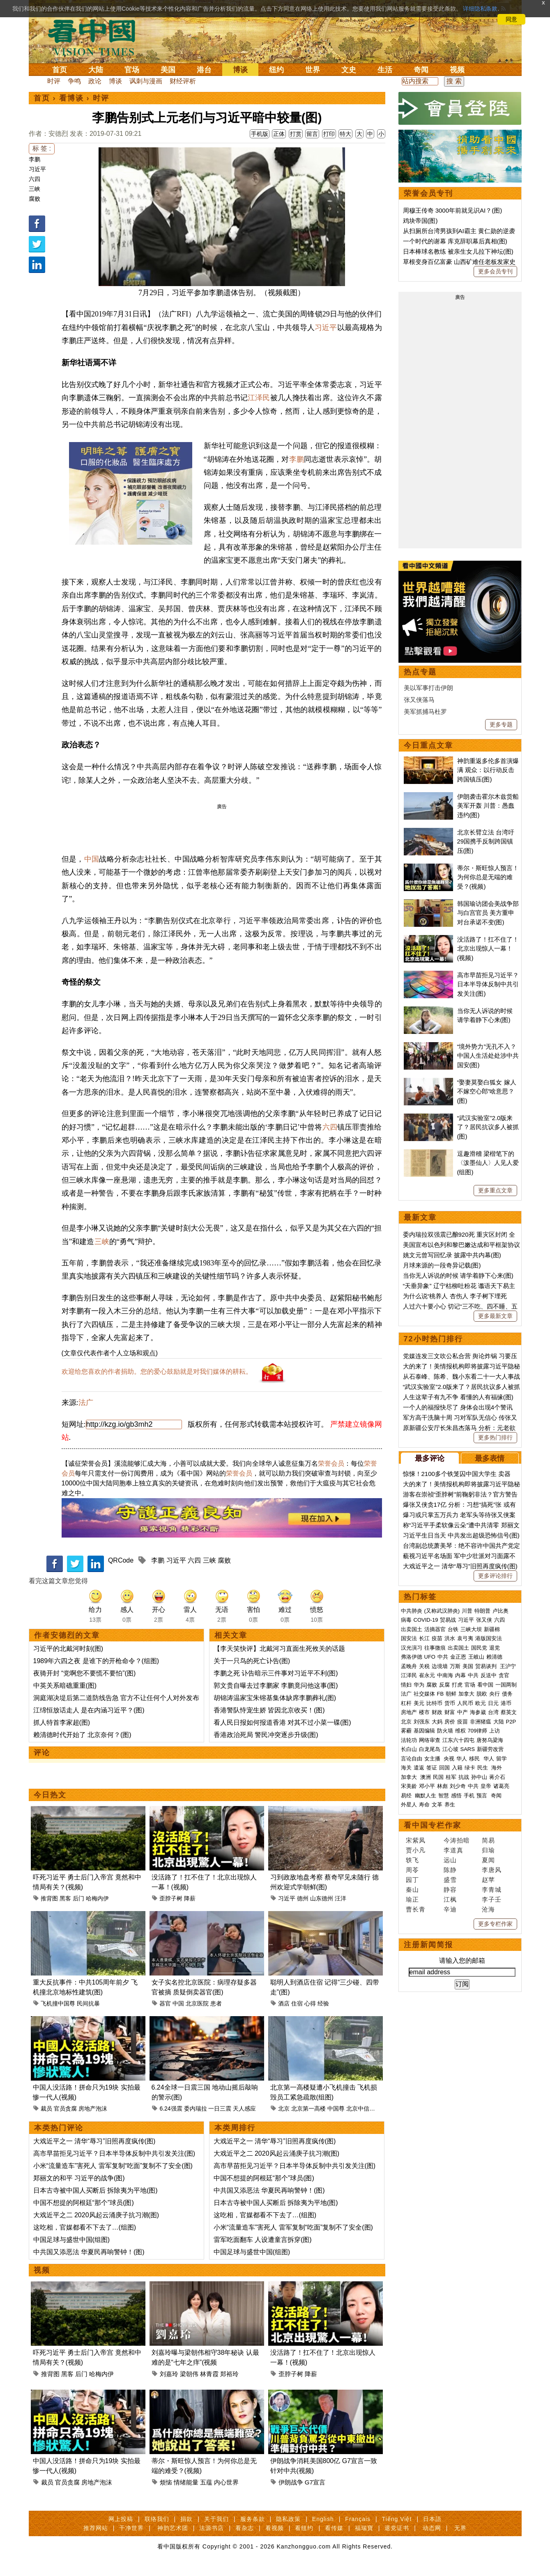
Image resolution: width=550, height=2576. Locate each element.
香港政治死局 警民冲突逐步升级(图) (266, 1734)
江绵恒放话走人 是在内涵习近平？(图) (89, 1710)
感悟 (456, 1795)
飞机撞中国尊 (58, 2003)
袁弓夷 (465, 1638)
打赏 (295, 134)
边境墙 (440, 1666)
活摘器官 (435, 1629)
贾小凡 (416, 1850)
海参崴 (478, 1712)
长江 (424, 1638)
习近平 (37, 169)
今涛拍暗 (457, 1840)
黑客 (65, 1898)
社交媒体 (424, 1694)
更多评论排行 (495, 1575)
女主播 (433, 1759)
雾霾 (406, 1731)
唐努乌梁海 (489, 1740)
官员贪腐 (65, 2108)
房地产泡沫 (92, 2108)
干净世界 (131, 2528)
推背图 (49, 1898)
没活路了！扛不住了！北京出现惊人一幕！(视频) (488, 948)
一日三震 (219, 2108)
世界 (312, 70)
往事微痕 (435, 1648)
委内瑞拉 (195, 2108)
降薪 (190, 1898)
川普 (467, 1611)
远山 (450, 1859)
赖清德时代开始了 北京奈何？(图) (82, 1734)
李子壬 (492, 1899)
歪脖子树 (170, 1898)
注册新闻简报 (428, 1945)
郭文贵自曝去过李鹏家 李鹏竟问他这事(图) (276, 1685)
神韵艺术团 (172, 2528)
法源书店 (211, 2528)
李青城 (492, 1889)
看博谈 (71, 98)
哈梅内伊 (97, 1898)
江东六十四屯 (458, 1740)
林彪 (442, 1786)
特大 (345, 134)
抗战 (463, 1777)
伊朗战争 (290, 2482)
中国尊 (336, 2108)
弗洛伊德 (411, 1657)
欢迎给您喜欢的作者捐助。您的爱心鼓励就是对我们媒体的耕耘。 (157, 1371)
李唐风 (492, 1869)
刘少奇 (458, 1786)
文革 (437, 1804)
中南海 (445, 1675)
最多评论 (429, 1458)
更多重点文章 (495, 1190)
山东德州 (321, 1898)
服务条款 (252, 2519)
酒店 (284, 2003)
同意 (511, 19)
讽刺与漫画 (145, 81)
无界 (460, 2528)
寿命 (424, 1804)
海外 (497, 1768)
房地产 (409, 1712)
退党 (494, 1648)
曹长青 (416, 1909)
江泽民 (259, 398)
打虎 (457, 1685)
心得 (310, 2003)
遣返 (419, 1768)
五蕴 (206, 2482)
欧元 (480, 1703)
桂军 (451, 1777)
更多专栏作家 (495, 1924)
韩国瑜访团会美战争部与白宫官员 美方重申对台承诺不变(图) (488, 913)
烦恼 (166, 2482)
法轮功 (409, 1740)
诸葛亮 (501, 1786)
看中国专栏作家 (432, 1825)
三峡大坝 (471, 1629)
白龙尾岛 (429, 1749)
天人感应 (244, 2108)
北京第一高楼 (308, 2108)
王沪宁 (508, 1666)
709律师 (478, 1731)
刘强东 (422, 1722)
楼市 (424, 1712)
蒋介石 (498, 1777)
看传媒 (334, 2528)
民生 (483, 1768)
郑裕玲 (229, 2373)
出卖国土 (411, 1629)
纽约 (276, 70)
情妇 (406, 1685)
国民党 (479, 1648)
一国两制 (506, 1685)
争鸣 (74, 81)
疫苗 (437, 1638)
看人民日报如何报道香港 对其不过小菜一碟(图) (282, 1722)
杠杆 (406, 1703)
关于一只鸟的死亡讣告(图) (252, 1660)
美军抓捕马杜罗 (425, 711)
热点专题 (420, 672)
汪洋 (340, 1898)
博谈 (240, 70)
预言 (482, 1795)
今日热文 (50, 1795)
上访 (494, 1731)
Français (358, 2519)
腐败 (34, 198)
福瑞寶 (364, 2528)
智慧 (443, 1795)
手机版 (259, 134)
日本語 (432, 2519)
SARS (467, 1749)
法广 (85, 1402)
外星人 (409, 1804)
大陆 (95, 70)
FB (440, 1694)
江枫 (450, 1899)
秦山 (412, 1889)
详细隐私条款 (480, 8)
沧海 (488, 1909)
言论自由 (411, 1759)
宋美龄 (409, 1786)
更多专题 (501, 724)
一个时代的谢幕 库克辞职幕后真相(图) (455, 241)
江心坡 (450, 1749)
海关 (406, 1768)
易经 (407, 1795)
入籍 (457, 1768)
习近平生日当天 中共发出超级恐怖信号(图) (461, 1535)
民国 (438, 1777)
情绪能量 (186, 2482)
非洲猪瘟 (480, 1722)
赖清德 (494, 1657)
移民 (474, 1759)
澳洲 (425, 1777)
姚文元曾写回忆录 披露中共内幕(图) (452, 1254)
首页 (59, 70)
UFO (429, 1657)
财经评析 (183, 81)
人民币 (465, 1703)
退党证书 (396, 2528)
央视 (449, 1759)
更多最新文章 (495, 1316)
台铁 (453, 1629)
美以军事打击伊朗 (428, 687)
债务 (507, 1694)
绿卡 (470, 1768)
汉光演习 (411, 1648)
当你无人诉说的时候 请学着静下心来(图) (458, 1275)
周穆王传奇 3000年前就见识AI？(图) (452, 210)
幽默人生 (425, 1795)
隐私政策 (288, 2519)
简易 (488, 1840)
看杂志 (244, 2528)
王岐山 (476, 1657)
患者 (216, 2003)
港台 (204, 70)
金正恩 (458, 1657)
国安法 (409, 1638)
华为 (419, 1685)
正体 (279, 134)
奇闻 (421, 70)
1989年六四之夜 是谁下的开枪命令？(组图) (96, 1660)
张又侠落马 (419, 699)
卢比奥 (500, 1611)
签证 (431, 1768)
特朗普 (482, 1611)
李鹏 (34, 159)
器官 (165, 2003)
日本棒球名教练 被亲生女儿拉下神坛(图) (458, 251)
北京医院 (197, 2003)
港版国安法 (488, 1638)
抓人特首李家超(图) (61, 1722)
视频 (457, 70)
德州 (302, 1898)
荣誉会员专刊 (428, 193)
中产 (462, 1712)
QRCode (120, 1560)
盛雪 (450, 1879)
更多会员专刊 (495, 271)
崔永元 (427, 1675)
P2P (511, 1722)
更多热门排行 (495, 1437)
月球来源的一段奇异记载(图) (442, 1265)
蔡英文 (509, 1712)
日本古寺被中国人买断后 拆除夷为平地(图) (95, 2190)
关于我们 (216, 2519)
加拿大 (466, 1694)
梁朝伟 (189, 2373)
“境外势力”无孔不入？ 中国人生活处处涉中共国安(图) (488, 1055)
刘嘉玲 (169, 2373)
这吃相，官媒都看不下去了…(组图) (84, 2227)
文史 (348, 70)
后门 (78, 1898)
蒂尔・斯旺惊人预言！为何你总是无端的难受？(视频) (488, 877)
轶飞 (412, 1859)
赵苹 (488, 1879)
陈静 (450, 1869)
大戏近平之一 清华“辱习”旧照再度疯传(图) (94, 2141)
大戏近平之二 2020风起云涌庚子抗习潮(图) (96, 2215)
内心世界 (226, 2482)
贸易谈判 (486, 1666)
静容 (450, 1889)
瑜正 (412, 1899)
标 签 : (41, 148)
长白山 (409, 1749)
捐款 (186, 2519)
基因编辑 (424, 1731)
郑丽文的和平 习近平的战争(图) (79, 2178)
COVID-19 (426, 1620)
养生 (449, 1804)
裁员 (46, 2108)
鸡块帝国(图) (420, 220)
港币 (506, 1703)
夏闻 (488, 1859)
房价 (449, 1722)
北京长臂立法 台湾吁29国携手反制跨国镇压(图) (485, 841)
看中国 (96, 36)
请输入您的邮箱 (462, 1960)
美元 (419, 1703)
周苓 (412, 1869)
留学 (501, 1759)
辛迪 (450, 1909)
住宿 (297, 2003)
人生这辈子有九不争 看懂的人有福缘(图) (458, 1396)
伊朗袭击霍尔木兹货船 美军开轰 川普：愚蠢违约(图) (488, 805)
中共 (442, 1657)
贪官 (504, 1675)
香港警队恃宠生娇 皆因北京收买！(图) (269, 1710)
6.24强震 (170, 2108)
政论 (94, 81)
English (323, 2519)
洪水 (449, 1638)
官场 (131, 70)
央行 (494, 1694)
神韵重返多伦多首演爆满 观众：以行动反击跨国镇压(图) (488, 770)
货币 (449, 1703)
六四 (34, 179)
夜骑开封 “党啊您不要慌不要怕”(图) (84, 1673)
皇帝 (486, 1786)
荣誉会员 (331, 1463)
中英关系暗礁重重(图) (65, 1685)
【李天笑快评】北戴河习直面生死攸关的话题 (279, 1648)
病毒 (406, 1620)
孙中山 (479, 1777)
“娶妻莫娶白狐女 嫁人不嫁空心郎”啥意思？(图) (486, 1091)
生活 (384, 70)
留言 (312, 134)
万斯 (455, 1666)
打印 (329, 134)
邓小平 (427, 1786)
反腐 (444, 1685)
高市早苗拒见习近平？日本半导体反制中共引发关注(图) (114, 2153)
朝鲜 (451, 1694)
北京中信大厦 (363, 2108)
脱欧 (481, 1694)
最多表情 (489, 1458)
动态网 (432, 2528)
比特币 (434, 1703)
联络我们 (157, 2519)
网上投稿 (120, 2519)
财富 (449, 1712)
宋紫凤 (416, 1840)
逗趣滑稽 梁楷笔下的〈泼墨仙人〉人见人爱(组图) (488, 1163)
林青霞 (209, 2373)
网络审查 (429, 1740)
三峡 (34, 189)
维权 (460, 1731)
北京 (284, 2108)
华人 (461, 1759)
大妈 (437, 1722)
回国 (444, 1768)
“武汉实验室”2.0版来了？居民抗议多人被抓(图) (488, 1127)
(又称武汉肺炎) (442, 1611)
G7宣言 (315, 2482)
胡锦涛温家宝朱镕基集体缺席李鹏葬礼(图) (275, 1697)
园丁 (412, 1879)
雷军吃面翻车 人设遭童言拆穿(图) (263, 2239)
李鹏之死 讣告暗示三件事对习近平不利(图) (276, 1673)
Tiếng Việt (397, 2519)
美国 (168, 70)
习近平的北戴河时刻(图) (68, 1648)
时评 (53, 81)
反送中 (489, 1675)
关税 (424, 1666)
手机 (469, 1795)
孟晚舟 (409, 1666)
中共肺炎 (411, 1611)
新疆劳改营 (490, 1749)
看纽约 (304, 2528)
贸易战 (448, 1620)
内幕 (460, 1675)
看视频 (274, 2528)
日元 (493, 1703)
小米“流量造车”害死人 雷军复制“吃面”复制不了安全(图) (113, 2165)
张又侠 (484, 1620)
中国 (91, 859)
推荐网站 (95, 2528)
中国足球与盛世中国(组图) (71, 2239)
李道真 (453, 1850)
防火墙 (445, 1731)
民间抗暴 (88, 2003)
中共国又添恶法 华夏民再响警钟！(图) (89, 2251)
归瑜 (488, 1850)
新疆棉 (492, 1629)
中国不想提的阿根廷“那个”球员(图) (83, 2202)
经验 (323, 2003)
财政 (437, 1712)
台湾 (493, 1712)
